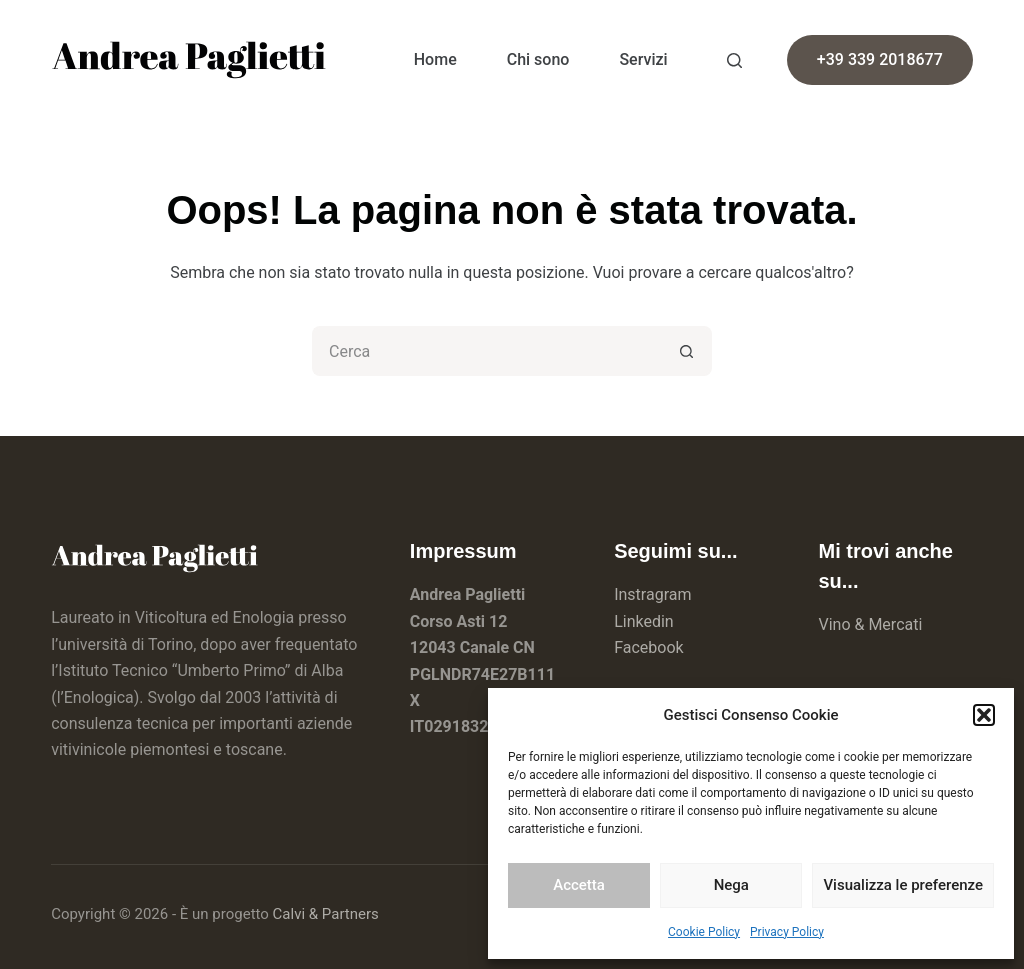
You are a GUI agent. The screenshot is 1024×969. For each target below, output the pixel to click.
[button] (984, 715)
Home (435, 59)
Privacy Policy (787, 932)
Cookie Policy (704, 932)
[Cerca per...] (487, 351)
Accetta (579, 885)
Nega (731, 885)
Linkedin (644, 621)
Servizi (643, 59)
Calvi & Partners (326, 914)
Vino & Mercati (870, 624)
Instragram (652, 594)
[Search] (734, 60)
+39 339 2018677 (880, 59)
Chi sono (538, 59)
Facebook (648, 647)
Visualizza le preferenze (903, 885)
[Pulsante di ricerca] (687, 351)
